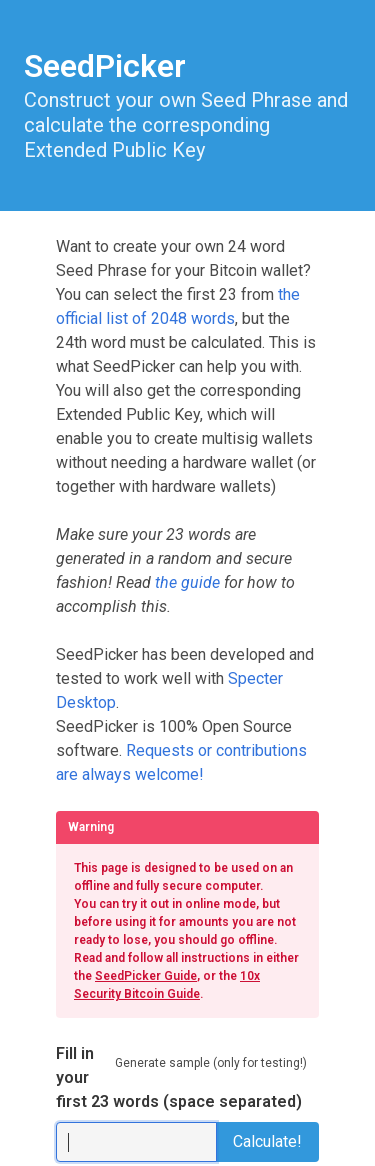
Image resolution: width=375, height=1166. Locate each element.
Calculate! (267, 1141)
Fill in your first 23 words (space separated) (179, 1077)
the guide (187, 582)
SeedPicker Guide (146, 976)
